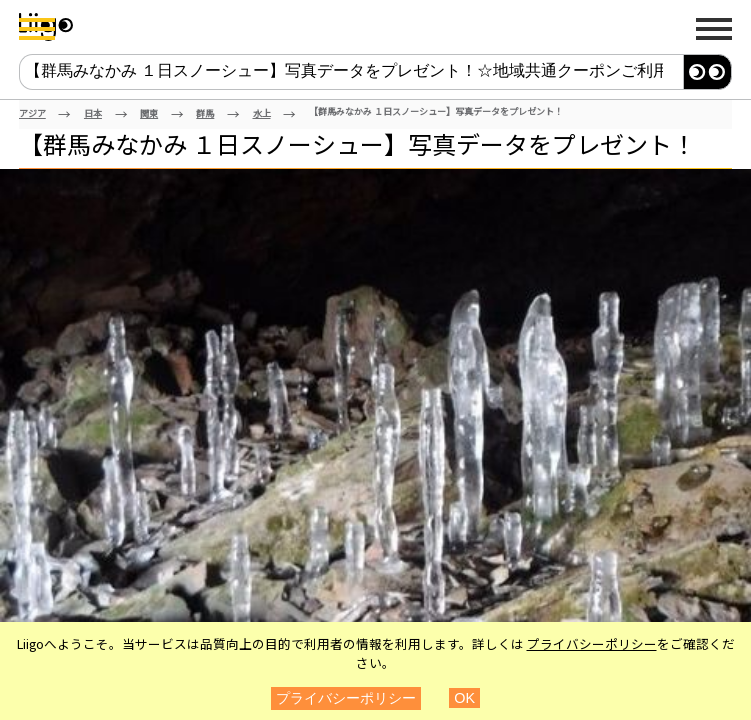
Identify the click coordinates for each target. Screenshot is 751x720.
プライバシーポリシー (592, 643)
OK (464, 698)
